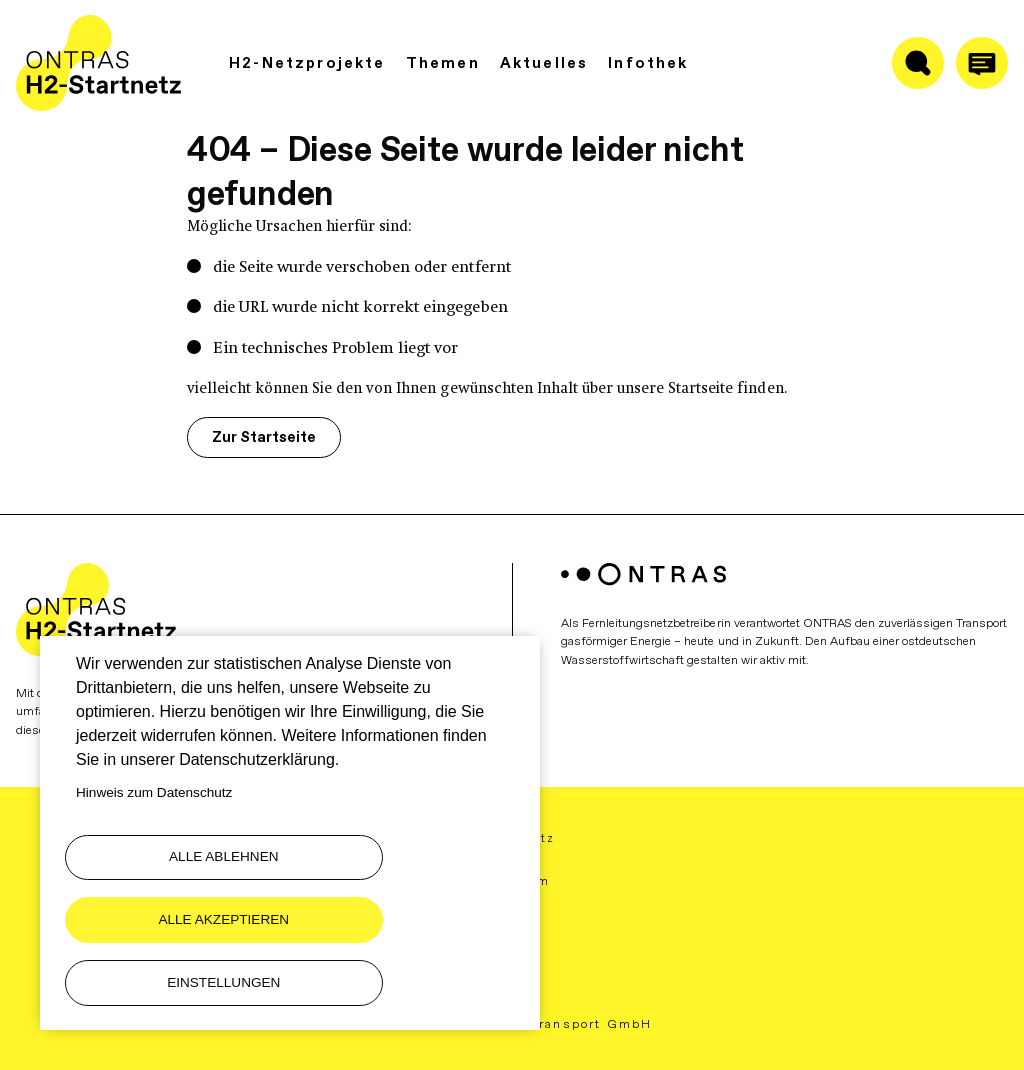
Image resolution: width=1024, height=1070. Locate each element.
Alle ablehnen (172, 915)
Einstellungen (171, 980)
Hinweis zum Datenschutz (154, 850)
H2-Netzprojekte (307, 64)
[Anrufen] (982, 64)
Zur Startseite (254, 436)
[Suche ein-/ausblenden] (918, 64)
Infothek (648, 64)
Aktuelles (544, 64)
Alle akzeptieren (404, 915)
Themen (443, 64)
